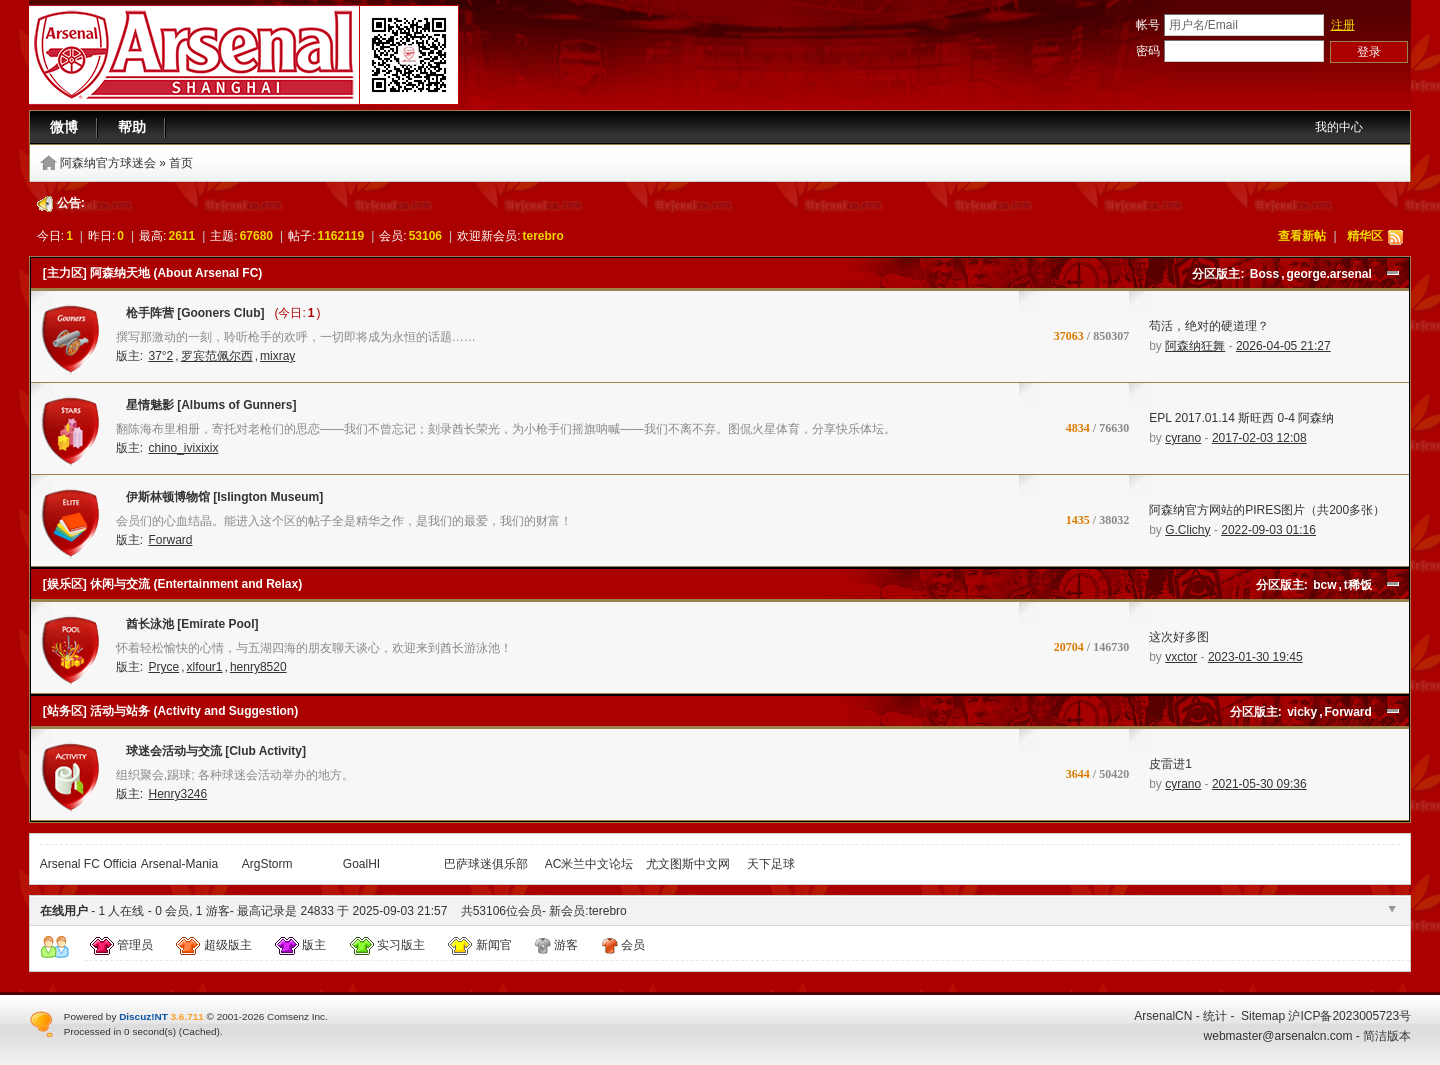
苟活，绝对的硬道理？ (1209, 326)
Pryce (163, 667)
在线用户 (64, 911)
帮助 (132, 127)
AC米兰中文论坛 (589, 864)
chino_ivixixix (183, 448)
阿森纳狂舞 (1195, 346)
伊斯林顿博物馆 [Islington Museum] (219, 501)
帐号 (1148, 25)
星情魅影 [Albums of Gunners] (206, 409)
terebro (543, 236)
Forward (170, 540)
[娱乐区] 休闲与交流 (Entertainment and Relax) (172, 584)
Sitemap (1263, 1016)
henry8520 (258, 667)
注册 (1343, 25)
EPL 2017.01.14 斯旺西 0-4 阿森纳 (1241, 418)
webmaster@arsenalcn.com (1278, 1036)
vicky (1302, 712)
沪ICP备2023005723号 (1349, 1016)
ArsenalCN (1163, 1016)
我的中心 (1339, 127)
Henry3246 (177, 794)
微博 (64, 127)
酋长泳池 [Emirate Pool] (187, 628)
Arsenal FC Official (90, 864)
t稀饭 (1358, 585)
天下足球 (771, 864)
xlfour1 (205, 667)
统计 (1215, 1016)
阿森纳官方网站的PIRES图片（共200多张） (1267, 510)
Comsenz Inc (296, 1016)
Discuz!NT (143, 1016)
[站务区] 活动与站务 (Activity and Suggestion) (170, 711)
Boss (1264, 274)
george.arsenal (1328, 274)
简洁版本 (1387, 1036)
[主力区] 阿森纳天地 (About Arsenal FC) (153, 273)
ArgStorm (267, 864)
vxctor (1181, 657)
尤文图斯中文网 (688, 864)
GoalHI (361, 864)
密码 (1148, 51)
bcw (1324, 585)
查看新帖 (1302, 236)
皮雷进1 (1170, 764)
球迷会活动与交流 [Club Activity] (211, 755)
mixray (277, 356)
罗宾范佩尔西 (217, 356)
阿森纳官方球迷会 (108, 163)
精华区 (1365, 236)
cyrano (1183, 438)
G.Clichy (1187, 530)
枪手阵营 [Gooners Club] (190, 317)
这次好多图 (1179, 637)
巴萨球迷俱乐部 (486, 864)
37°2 (160, 356)
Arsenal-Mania (179, 864)
